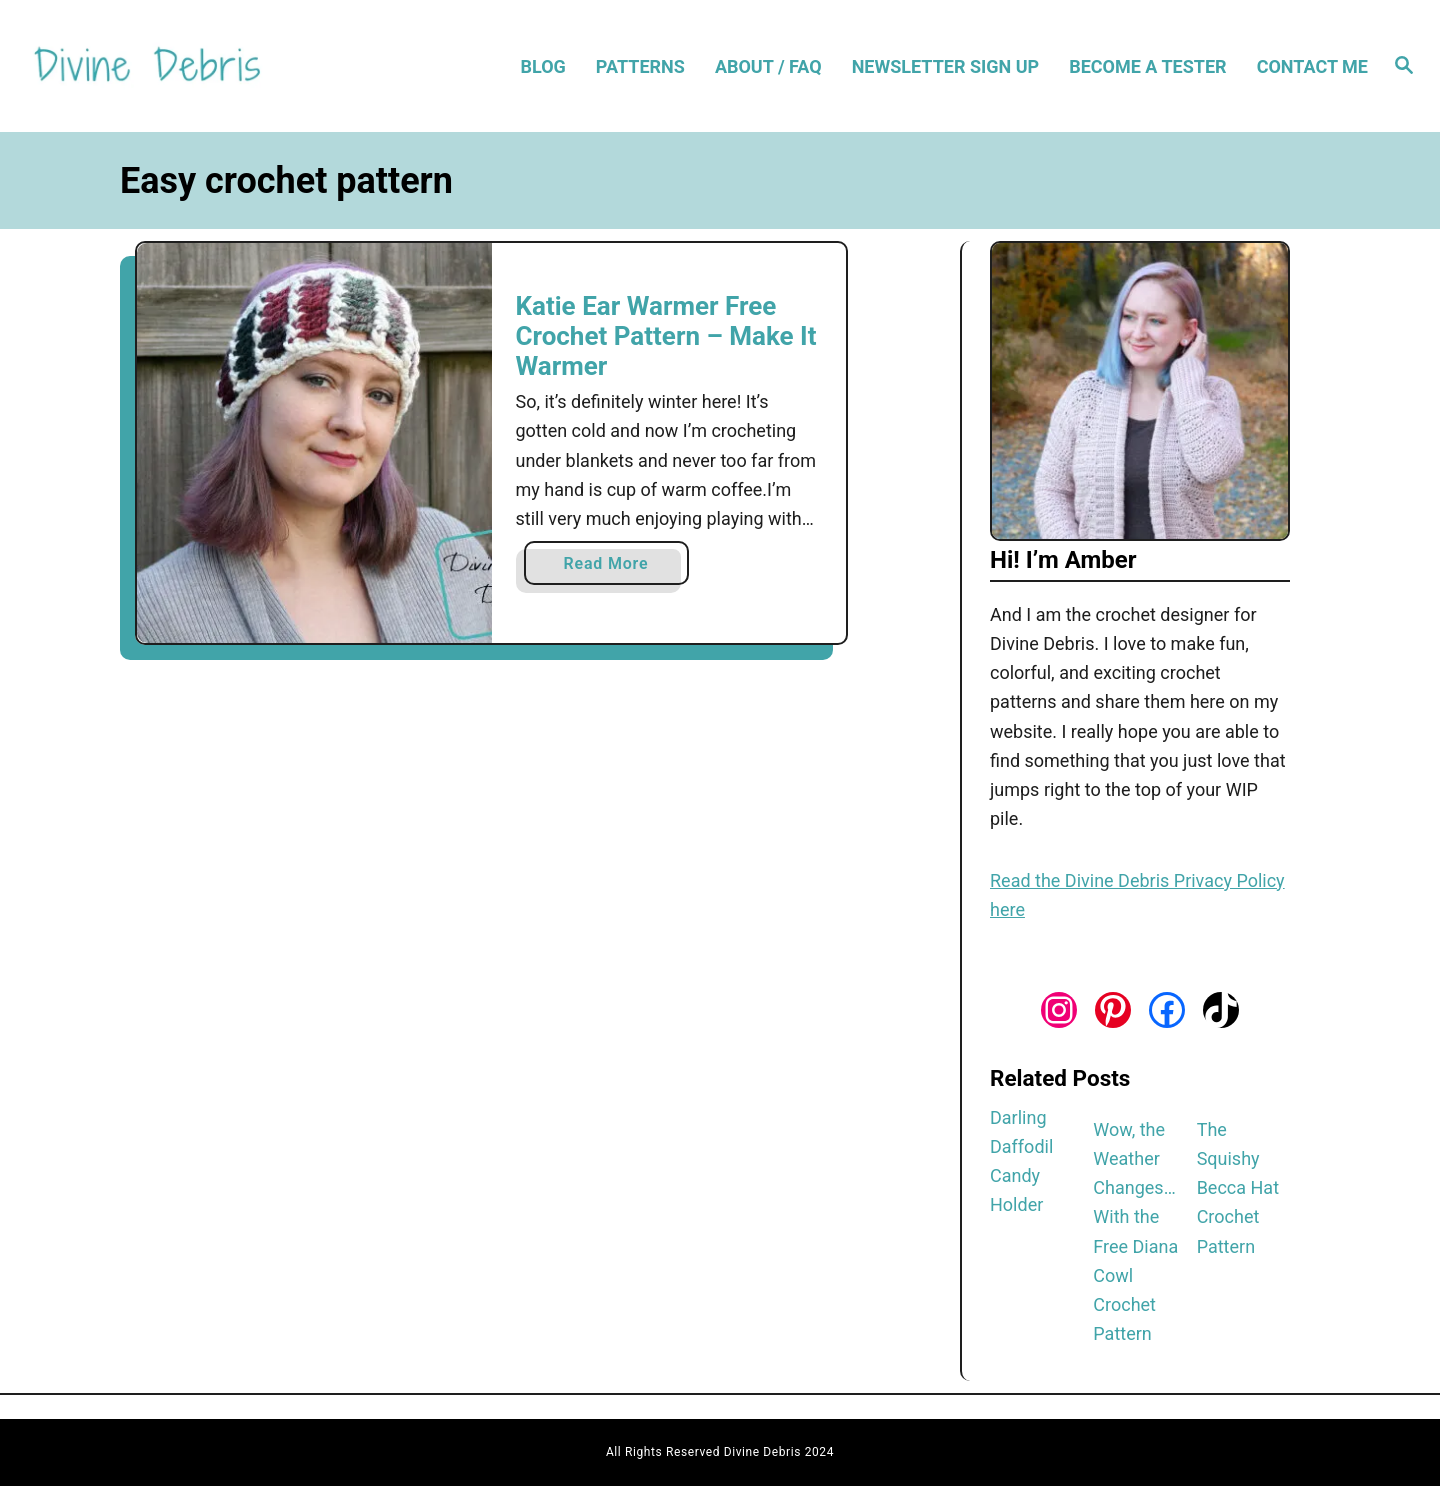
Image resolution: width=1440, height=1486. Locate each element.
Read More (613, 567)
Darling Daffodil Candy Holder (1021, 1161)
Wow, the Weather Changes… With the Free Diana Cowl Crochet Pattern (1135, 1232)
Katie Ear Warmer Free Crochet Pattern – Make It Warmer (666, 335)
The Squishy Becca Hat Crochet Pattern (1238, 1188)
